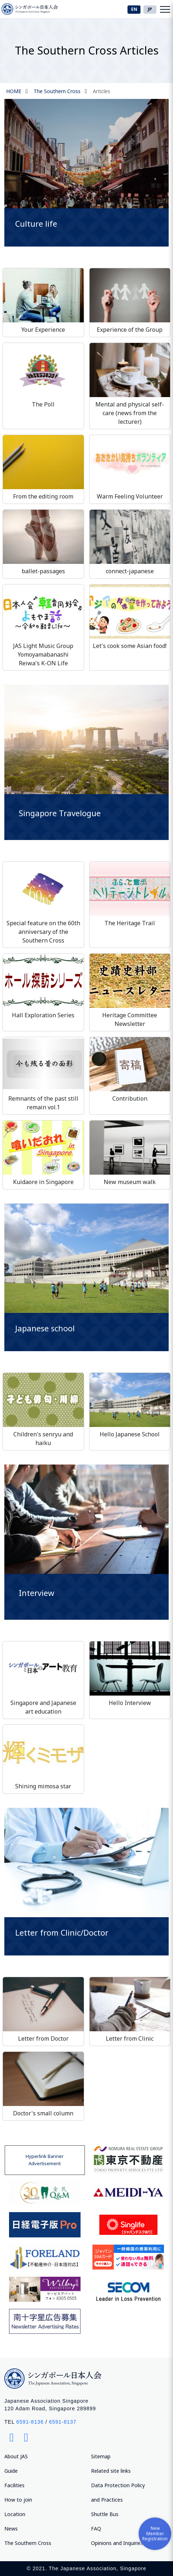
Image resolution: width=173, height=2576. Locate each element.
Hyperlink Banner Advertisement (45, 2160)
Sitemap (101, 2456)
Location (14, 2514)
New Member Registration (155, 2533)
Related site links (111, 2470)
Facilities (14, 2485)
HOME (13, 91)
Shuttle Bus (104, 2514)
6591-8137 (63, 2422)
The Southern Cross (57, 91)
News (11, 2528)
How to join (18, 2499)
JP (150, 9)
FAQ (96, 2528)
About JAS (16, 2456)
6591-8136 (30, 2422)
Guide (11, 2470)
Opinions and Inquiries (117, 2543)
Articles (101, 91)
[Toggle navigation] (165, 9)
